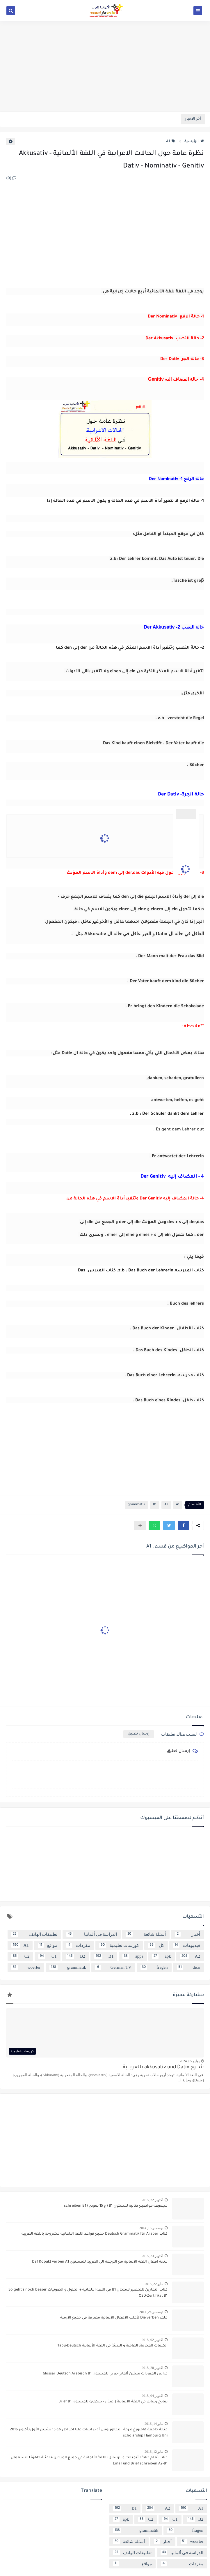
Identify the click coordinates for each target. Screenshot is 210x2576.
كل (156, 1945)
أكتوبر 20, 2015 (152, 2368)
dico (188, 1967)
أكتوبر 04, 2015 (152, 2396)
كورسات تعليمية (119, 1945)
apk (161, 1956)
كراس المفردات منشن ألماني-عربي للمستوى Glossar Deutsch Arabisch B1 (105, 2374)
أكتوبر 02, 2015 (152, 2340)
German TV (113, 1967)
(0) (11, 179)
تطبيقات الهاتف (34, 1934)
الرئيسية (194, 142)
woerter (25, 1967)
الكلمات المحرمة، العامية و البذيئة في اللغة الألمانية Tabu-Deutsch (112, 2346)
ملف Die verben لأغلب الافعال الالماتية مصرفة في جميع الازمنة (114, 2318)
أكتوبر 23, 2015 (152, 2256)
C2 (20, 1956)
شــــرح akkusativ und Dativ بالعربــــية (163, 2067)
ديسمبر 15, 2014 (151, 2228)
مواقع (47, 1945)
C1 (47, 1956)
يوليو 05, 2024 (190, 2061)
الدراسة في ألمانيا (91, 1934)
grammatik (136, 1505)
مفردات (78, 1945)
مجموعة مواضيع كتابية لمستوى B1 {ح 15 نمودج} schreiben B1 (116, 2206)
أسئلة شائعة (145, 1934)
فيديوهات (186, 1945)
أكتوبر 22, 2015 (152, 2200)
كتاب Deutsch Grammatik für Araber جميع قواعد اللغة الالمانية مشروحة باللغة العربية (95, 2234)
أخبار (187, 1934)
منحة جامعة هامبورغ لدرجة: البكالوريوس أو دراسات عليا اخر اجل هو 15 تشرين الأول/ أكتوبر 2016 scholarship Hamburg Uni (89, 2433)
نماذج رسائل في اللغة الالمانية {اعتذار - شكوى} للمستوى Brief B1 (113, 2402)
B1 (154, 1505)
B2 (75, 1956)
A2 (166, 1505)
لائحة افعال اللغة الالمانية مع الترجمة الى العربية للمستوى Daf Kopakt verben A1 (100, 2262)
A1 (170, 142)
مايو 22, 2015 (154, 2284)
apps (132, 1956)
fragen (154, 1967)
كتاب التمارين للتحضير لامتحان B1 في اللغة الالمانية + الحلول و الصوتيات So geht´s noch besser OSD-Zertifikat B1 (88, 2293)
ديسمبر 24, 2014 (151, 2312)
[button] (183, 1525)
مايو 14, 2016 (154, 2424)
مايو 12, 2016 (154, 2452)
